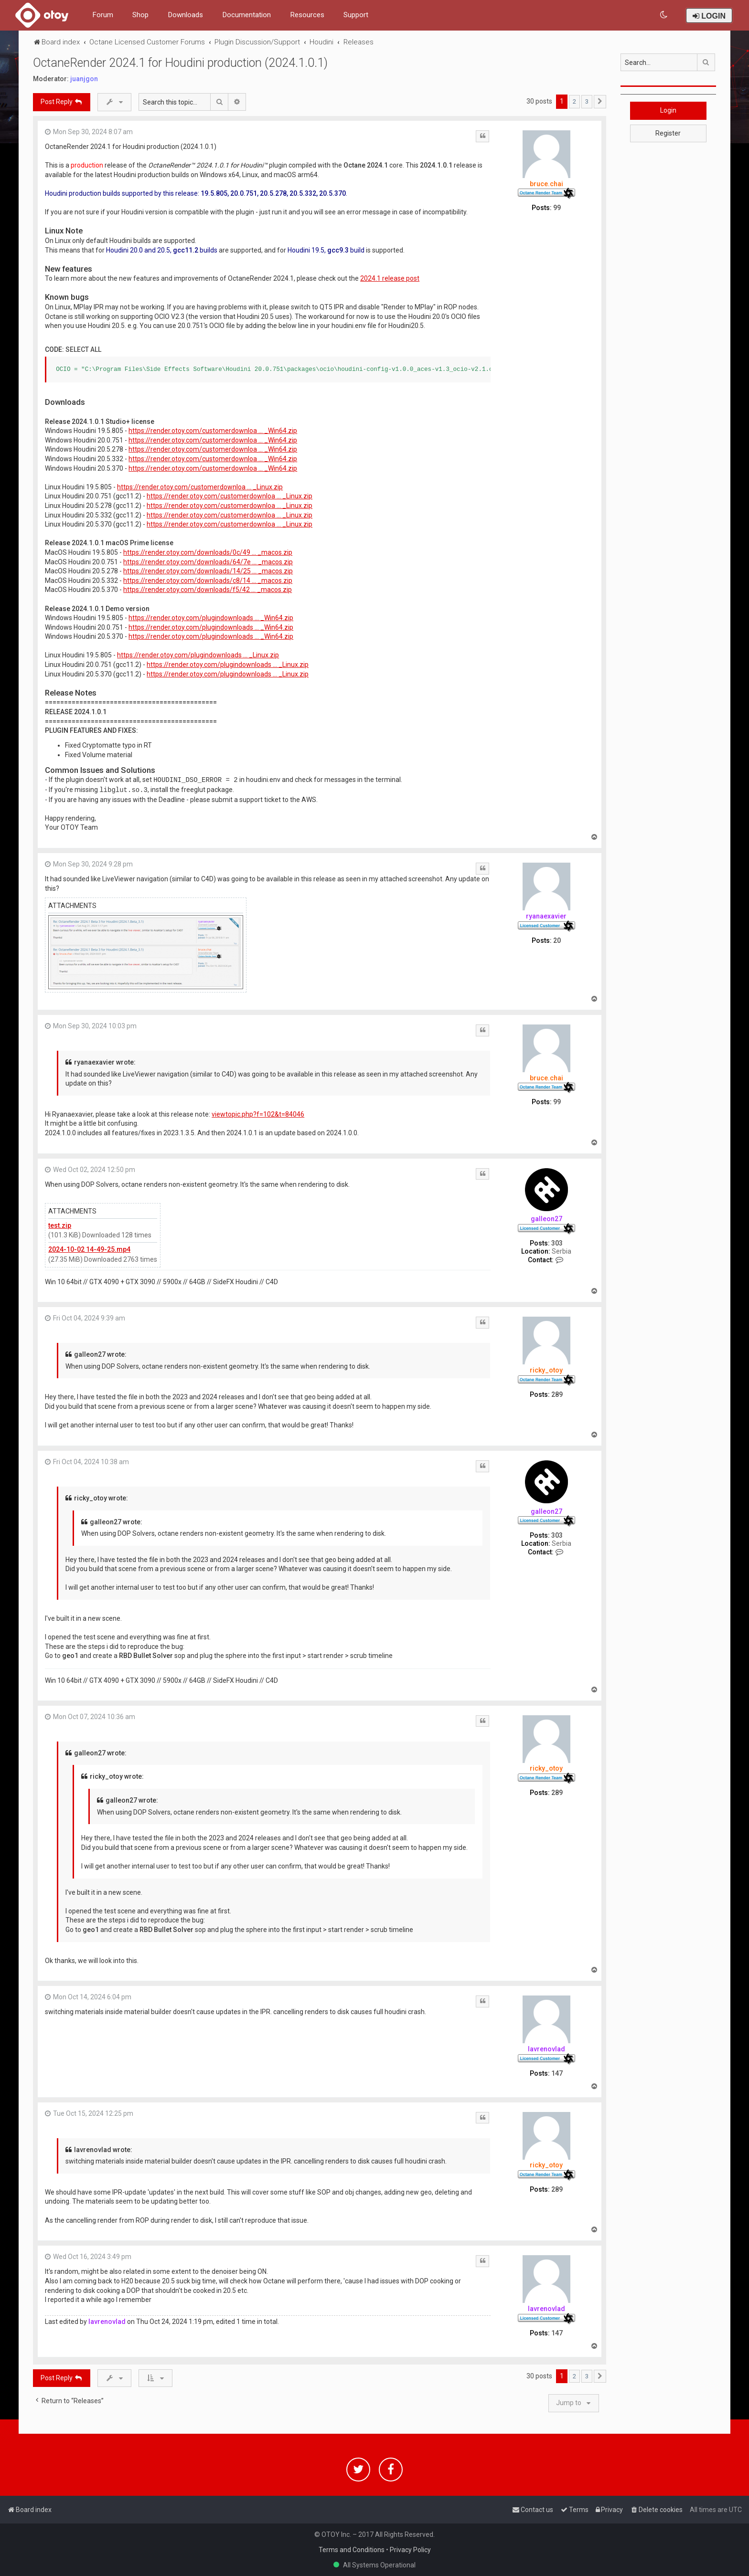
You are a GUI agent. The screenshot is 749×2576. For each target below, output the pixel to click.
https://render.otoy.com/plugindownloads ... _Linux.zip (198, 655)
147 (557, 2073)
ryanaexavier (546, 916)
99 (557, 207)
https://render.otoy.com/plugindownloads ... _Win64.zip (210, 618)
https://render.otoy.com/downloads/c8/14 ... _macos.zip (207, 580)
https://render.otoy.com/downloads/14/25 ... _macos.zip (208, 571)
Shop (140, 15)
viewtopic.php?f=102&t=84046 (258, 1114)
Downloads (185, 15)
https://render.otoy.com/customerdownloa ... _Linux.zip (200, 487)
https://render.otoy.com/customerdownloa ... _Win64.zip (212, 430)
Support (355, 15)
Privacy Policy (410, 2550)
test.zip (59, 1225)
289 (557, 1394)
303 (557, 1243)
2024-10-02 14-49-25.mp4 (89, 1249)
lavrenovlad (546, 2049)
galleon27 (546, 1219)
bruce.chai (546, 184)
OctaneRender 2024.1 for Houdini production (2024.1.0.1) (180, 63)
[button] (600, 101)
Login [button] (668, 110)
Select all (83, 349)
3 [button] (586, 101)
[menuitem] (664, 15)
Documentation (246, 15)
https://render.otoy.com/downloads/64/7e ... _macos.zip (208, 562)
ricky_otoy (546, 1370)
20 (557, 940)
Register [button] (668, 133)
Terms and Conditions (352, 2550)
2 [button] (574, 101)
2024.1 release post (389, 278)
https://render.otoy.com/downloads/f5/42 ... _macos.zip (207, 589)
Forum (102, 15)
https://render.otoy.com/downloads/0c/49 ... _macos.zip (207, 552)
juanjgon (84, 79)
